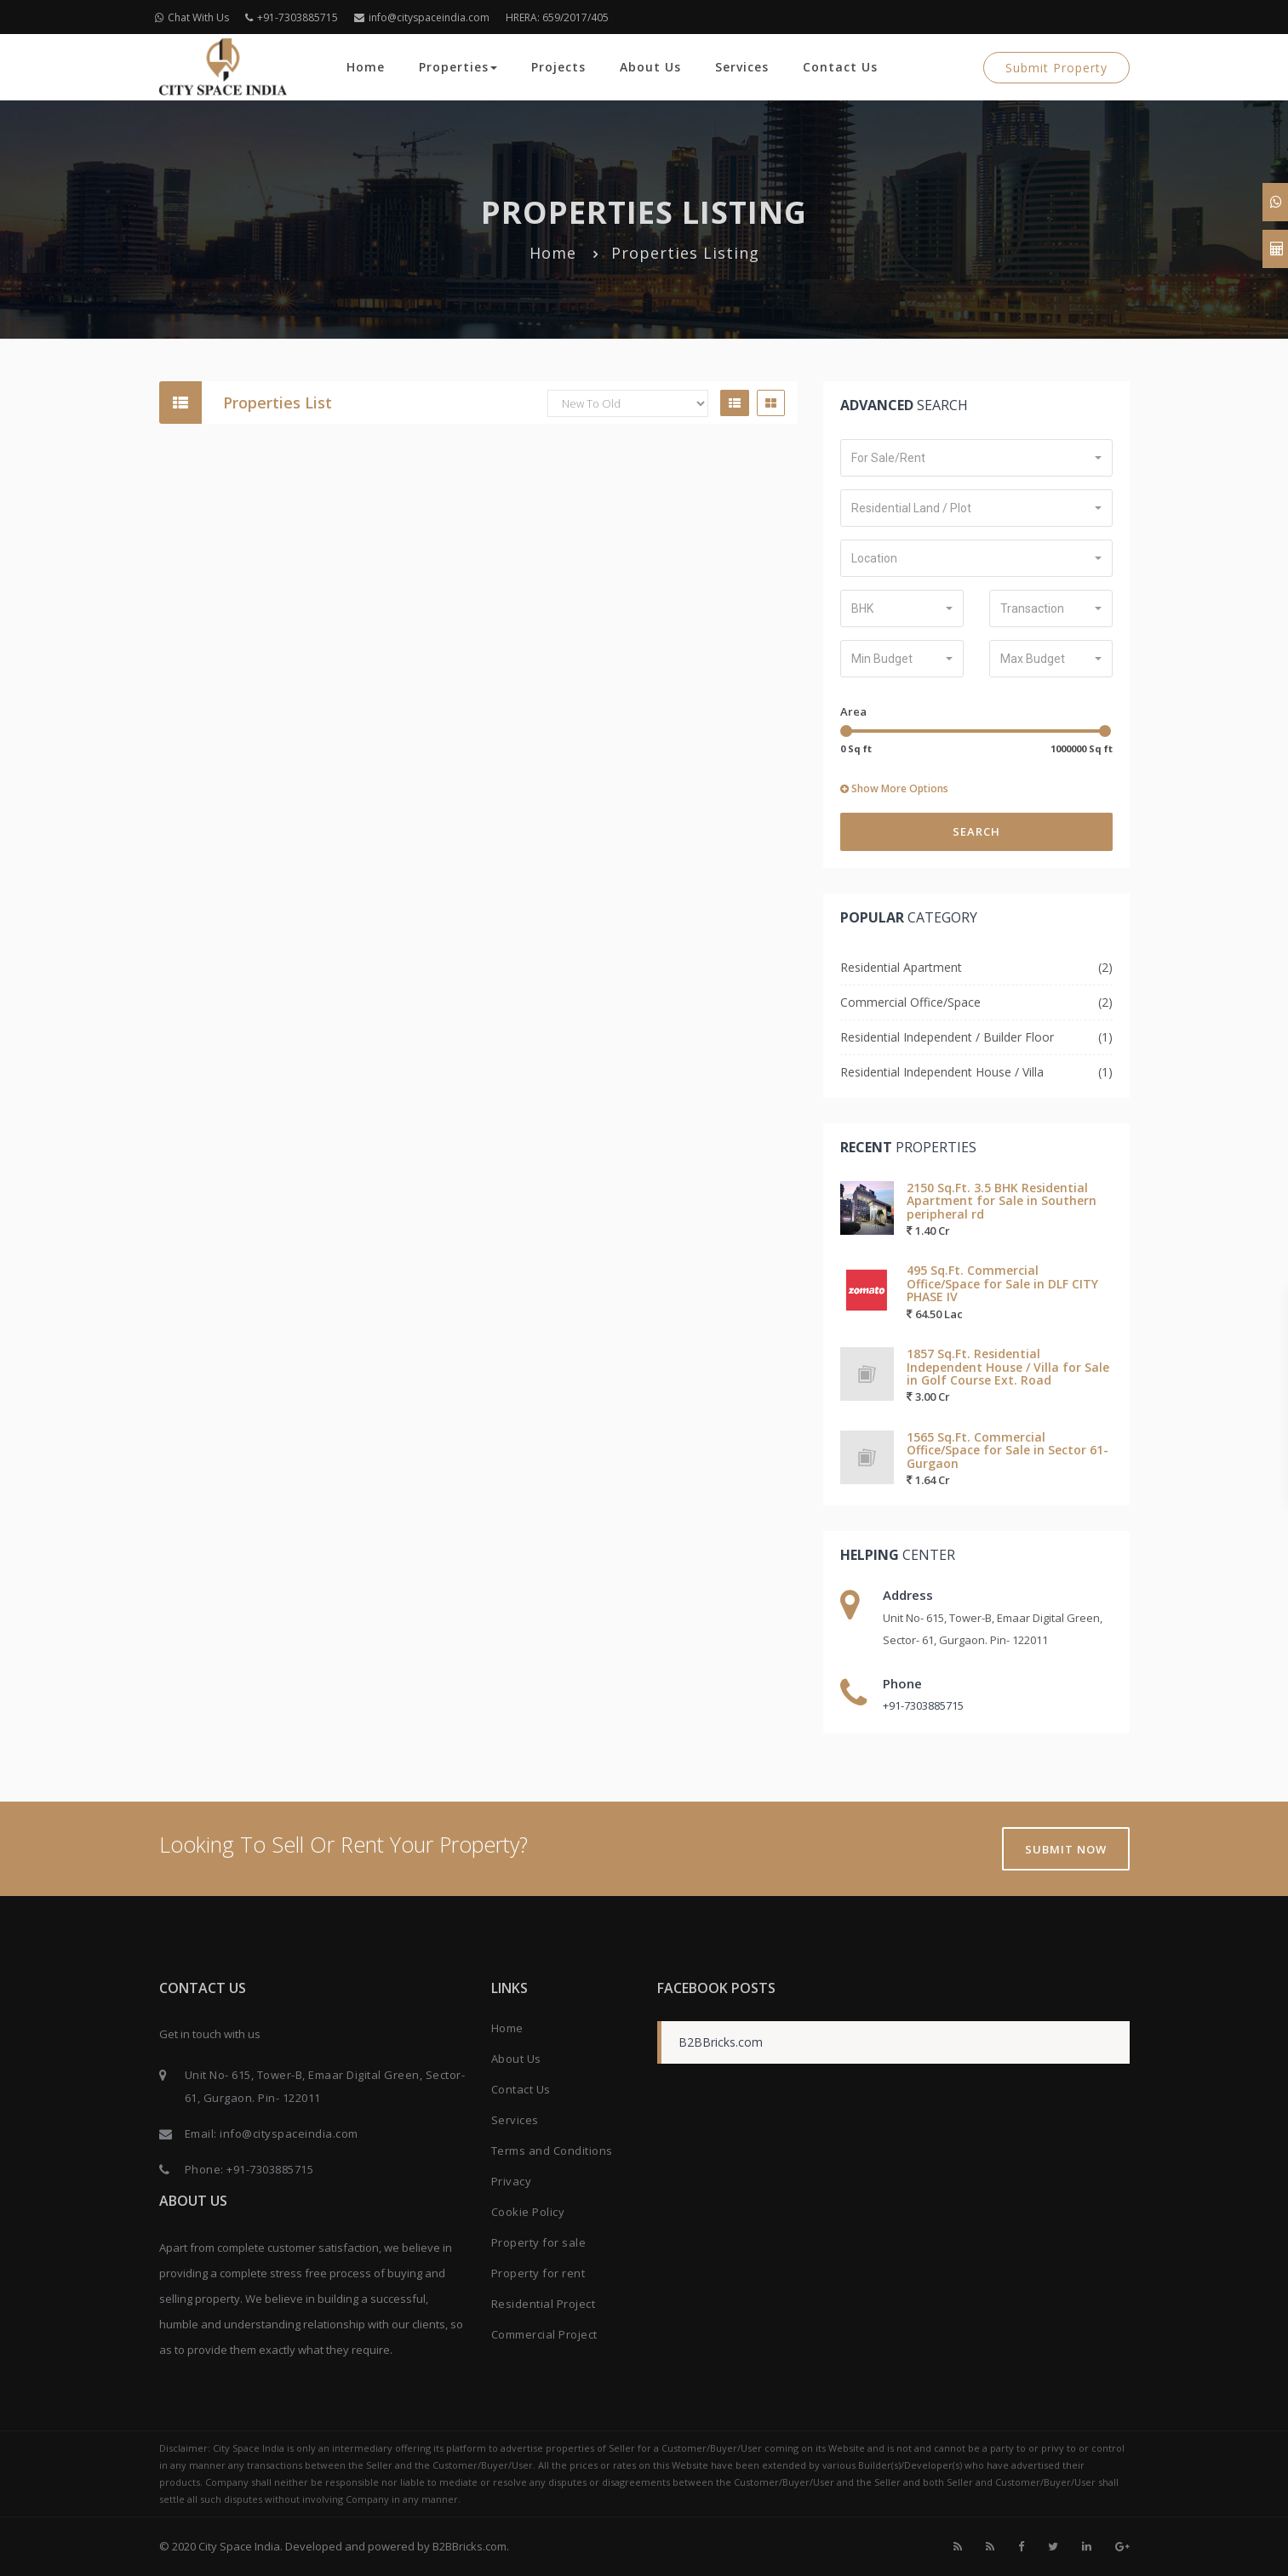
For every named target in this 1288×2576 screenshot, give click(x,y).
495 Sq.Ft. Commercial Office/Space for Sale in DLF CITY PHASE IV (1002, 1283)
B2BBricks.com (720, 2042)
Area (853, 711)
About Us (650, 67)
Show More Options (894, 788)
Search (976, 831)
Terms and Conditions (552, 2150)
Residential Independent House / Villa (942, 1072)
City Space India (239, 2546)
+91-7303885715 (291, 17)
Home (365, 67)
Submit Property (1056, 68)
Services (742, 67)
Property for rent (538, 2273)
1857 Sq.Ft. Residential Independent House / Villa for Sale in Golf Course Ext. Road (1008, 1366)
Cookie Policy (528, 2211)
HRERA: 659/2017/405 (557, 17)
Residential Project (543, 2303)
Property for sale (539, 2242)
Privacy (511, 2181)
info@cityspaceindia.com (421, 17)
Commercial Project (544, 2334)
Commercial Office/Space (910, 1002)
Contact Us (840, 67)
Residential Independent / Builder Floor (947, 1037)
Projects (558, 67)
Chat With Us (192, 17)
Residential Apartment (901, 967)
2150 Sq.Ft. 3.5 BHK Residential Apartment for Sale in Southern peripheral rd (1001, 1200)
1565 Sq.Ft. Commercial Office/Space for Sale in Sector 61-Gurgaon (1007, 1450)
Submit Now (1066, 1849)
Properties (458, 67)
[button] (976, 457)
